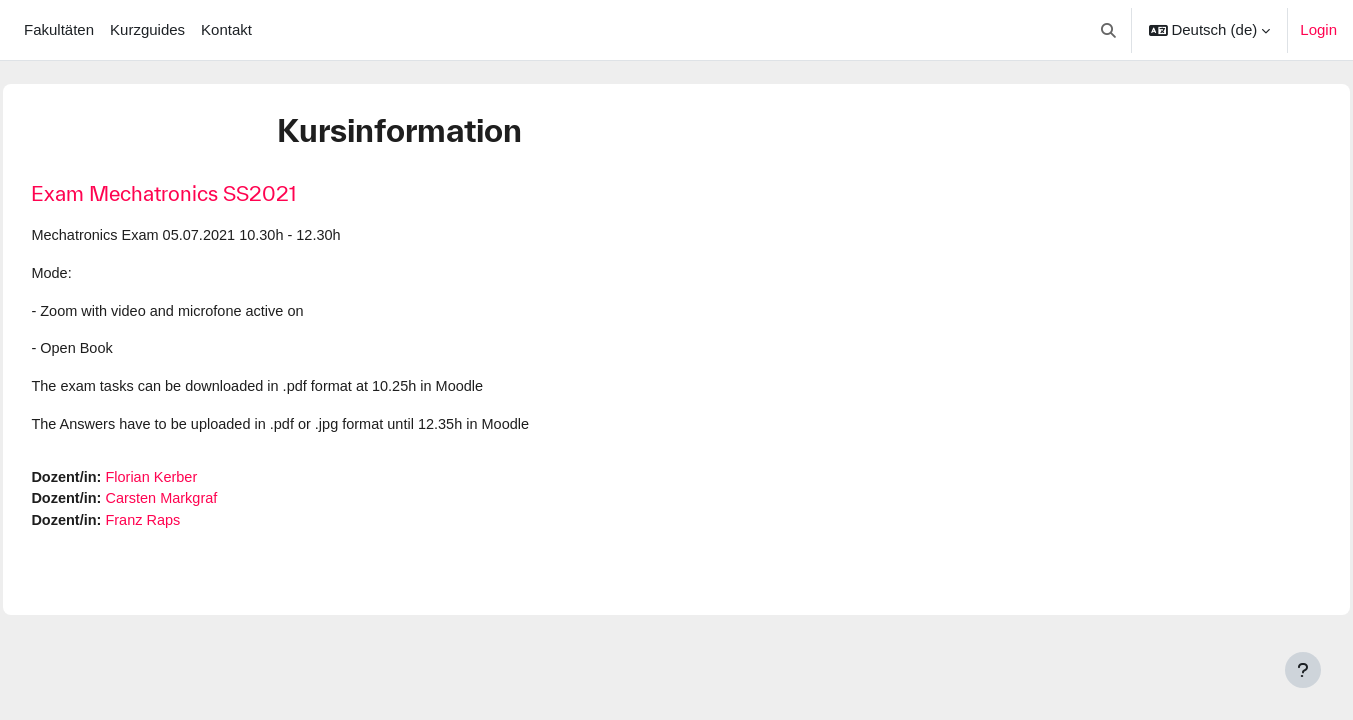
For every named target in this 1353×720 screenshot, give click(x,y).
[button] (1108, 30)
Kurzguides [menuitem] (147, 29)
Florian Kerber (200, 481)
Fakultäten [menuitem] (59, 29)
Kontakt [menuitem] (226, 29)
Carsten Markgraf (211, 504)
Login (1318, 29)
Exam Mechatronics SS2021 (208, 193)
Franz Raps (192, 526)
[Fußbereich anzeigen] (1303, 670)
